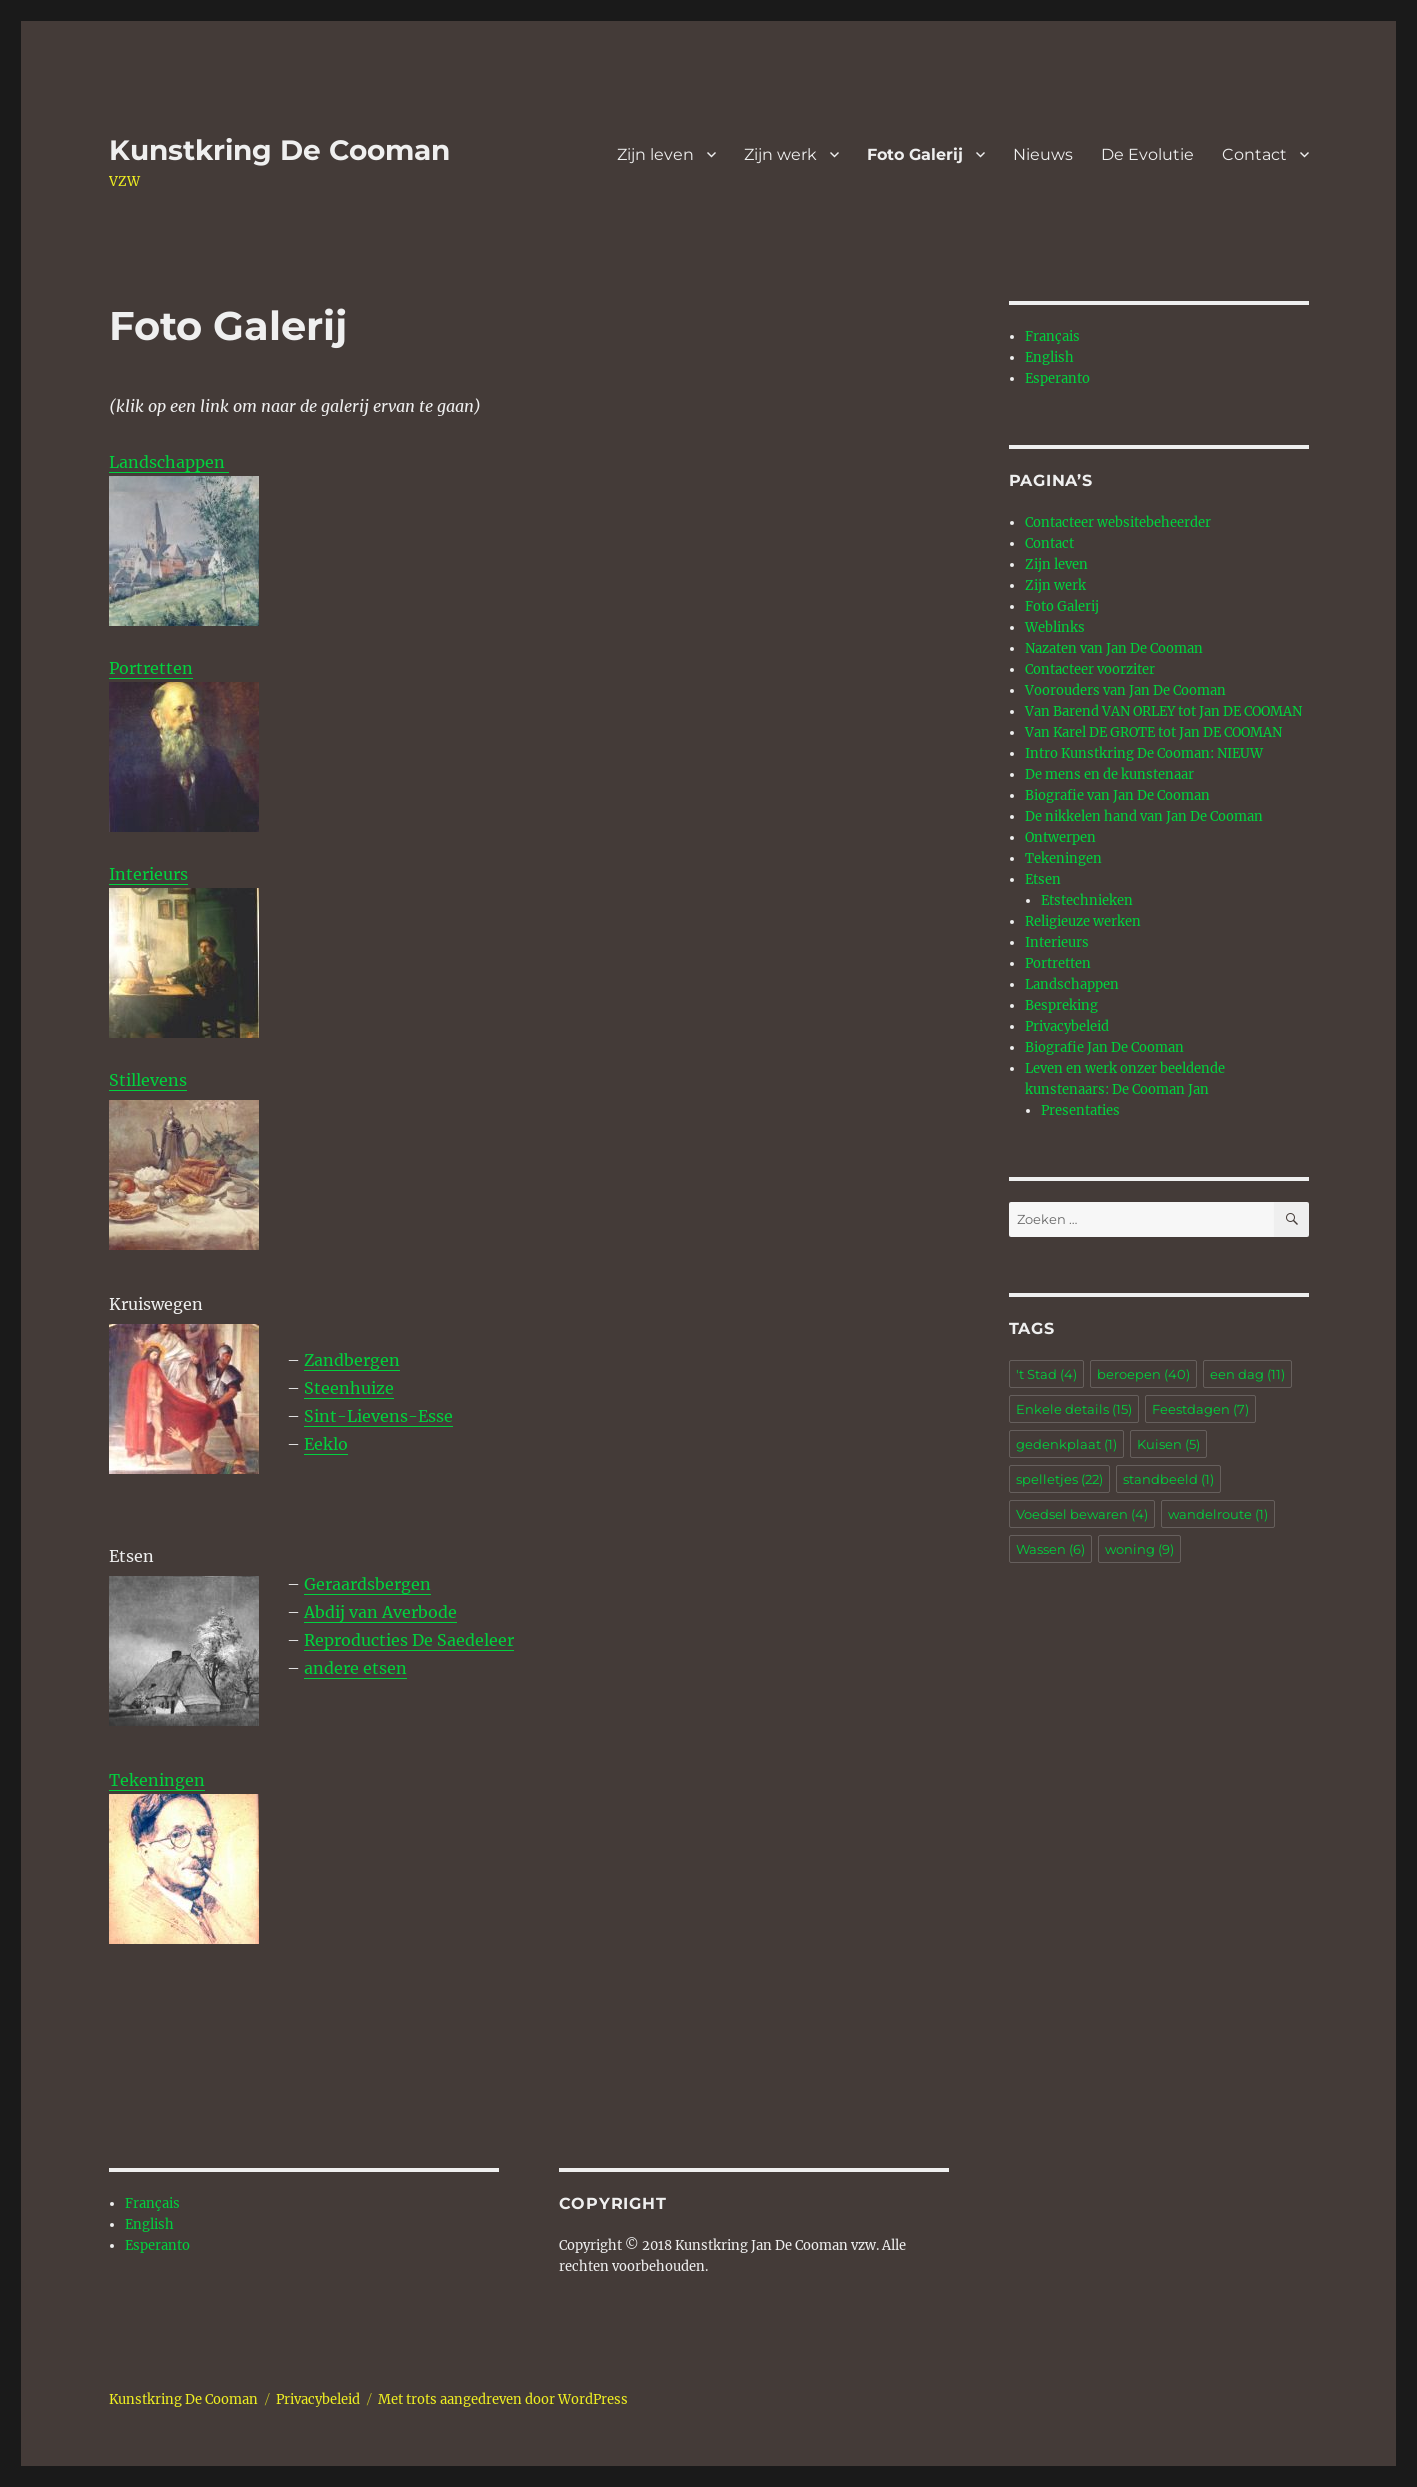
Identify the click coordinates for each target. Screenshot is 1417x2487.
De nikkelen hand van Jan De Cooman (1144, 816)
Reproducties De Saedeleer (409, 1640)
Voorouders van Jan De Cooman (1125, 690)
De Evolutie (1147, 154)
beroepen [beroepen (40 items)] (1143, 1374)
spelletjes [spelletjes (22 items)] (1059, 1479)
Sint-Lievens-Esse (378, 1416)
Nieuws (1043, 154)
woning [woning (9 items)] (1139, 1549)
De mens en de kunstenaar (1109, 774)
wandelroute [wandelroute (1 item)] (1218, 1514)
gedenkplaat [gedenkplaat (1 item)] (1066, 1444)
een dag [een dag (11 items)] (1247, 1374)
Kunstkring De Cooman (279, 150)
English (149, 2224)
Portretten (184, 745)
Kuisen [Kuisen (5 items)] (1168, 1444)
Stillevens (148, 1080)
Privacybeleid (1067, 1026)
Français (152, 2203)
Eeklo (326, 1444)
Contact (1254, 154)
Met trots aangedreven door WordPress (503, 2399)
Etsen (1043, 879)
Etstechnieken (1087, 900)
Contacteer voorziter (1090, 669)
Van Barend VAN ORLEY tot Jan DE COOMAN (1163, 711)
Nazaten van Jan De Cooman (1114, 648)
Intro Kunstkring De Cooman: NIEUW (1144, 753)
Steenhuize (349, 1388)
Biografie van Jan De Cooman (1117, 795)
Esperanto (157, 2245)
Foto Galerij (915, 154)
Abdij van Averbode (380, 1612)
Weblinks (1055, 627)
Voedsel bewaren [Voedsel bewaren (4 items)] (1082, 1514)
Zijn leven (655, 154)
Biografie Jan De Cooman (1104, 1047)
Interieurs (148, 874)
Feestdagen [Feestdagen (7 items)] (1200, 1409)
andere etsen (355, 1668)
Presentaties (1080, 1110)
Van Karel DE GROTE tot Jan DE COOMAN (1153, 732)
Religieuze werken (1083, 921)
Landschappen (169, 462)
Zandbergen (352, 1360)
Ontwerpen (1060, 837)
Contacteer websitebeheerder (1118, 522)
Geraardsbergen (367, 1584)
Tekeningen (157, 1780)
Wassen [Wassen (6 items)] (1050, 1549)
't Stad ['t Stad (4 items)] (1046, 1374)
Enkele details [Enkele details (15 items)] (1074, 1409)
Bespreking (1061, 1005)
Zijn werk (780, 154)
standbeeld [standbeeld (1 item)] (1168, 1479)
